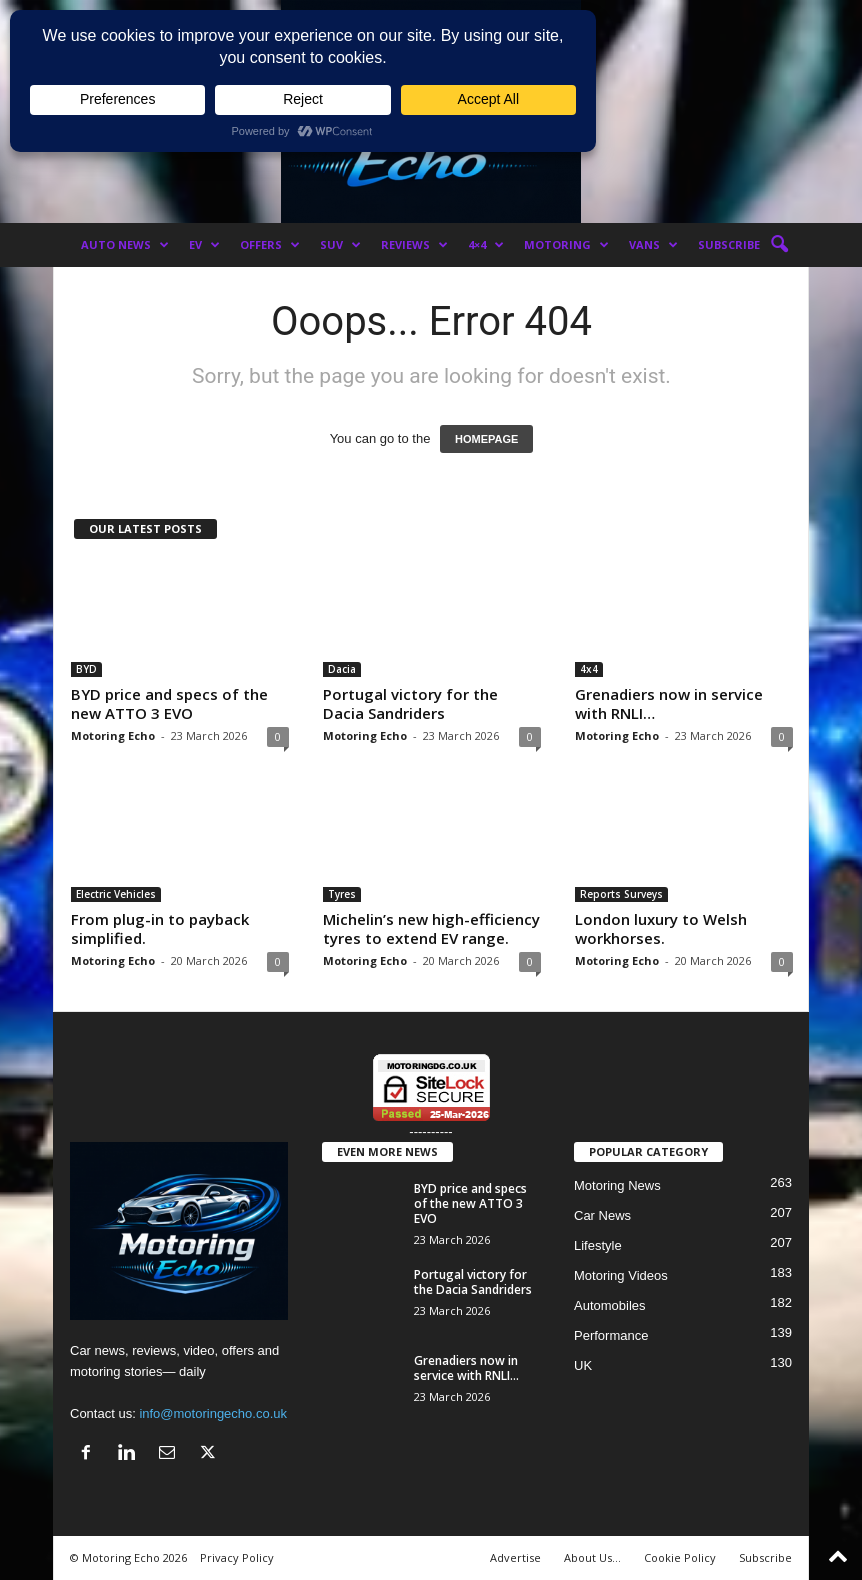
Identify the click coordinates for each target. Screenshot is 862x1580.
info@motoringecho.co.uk (213, 1413)
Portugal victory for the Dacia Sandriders (410, 703)
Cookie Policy (680, 1557)
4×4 (486, 245)
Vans (653, 245)
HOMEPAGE (486, 439)
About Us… (592, 1557)
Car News (602, 1215)
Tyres (342, 894)
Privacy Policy (237, 1557)
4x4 (589, 669)
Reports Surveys (621, 894)
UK (583, 1365)
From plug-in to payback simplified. (160, 928)
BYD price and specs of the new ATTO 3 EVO (169, 703)
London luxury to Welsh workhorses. (661, 928)
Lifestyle (598, 1245)
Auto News (125, 245)
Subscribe (729, 244)
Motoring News (617, 1185)
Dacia (342, 669)
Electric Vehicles (116, 894)
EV (204, 245)
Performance (611, 1335)
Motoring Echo (113, 735)
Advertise (515, 1557)
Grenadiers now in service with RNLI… (669, 703)
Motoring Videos (621, 1275)
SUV (340, 245)
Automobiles (610, 1305)
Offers (270, 245)
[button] (779, 245)
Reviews (414, 245)
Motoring (566, 245)
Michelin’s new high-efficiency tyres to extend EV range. (431, 928)
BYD (86, 669)
